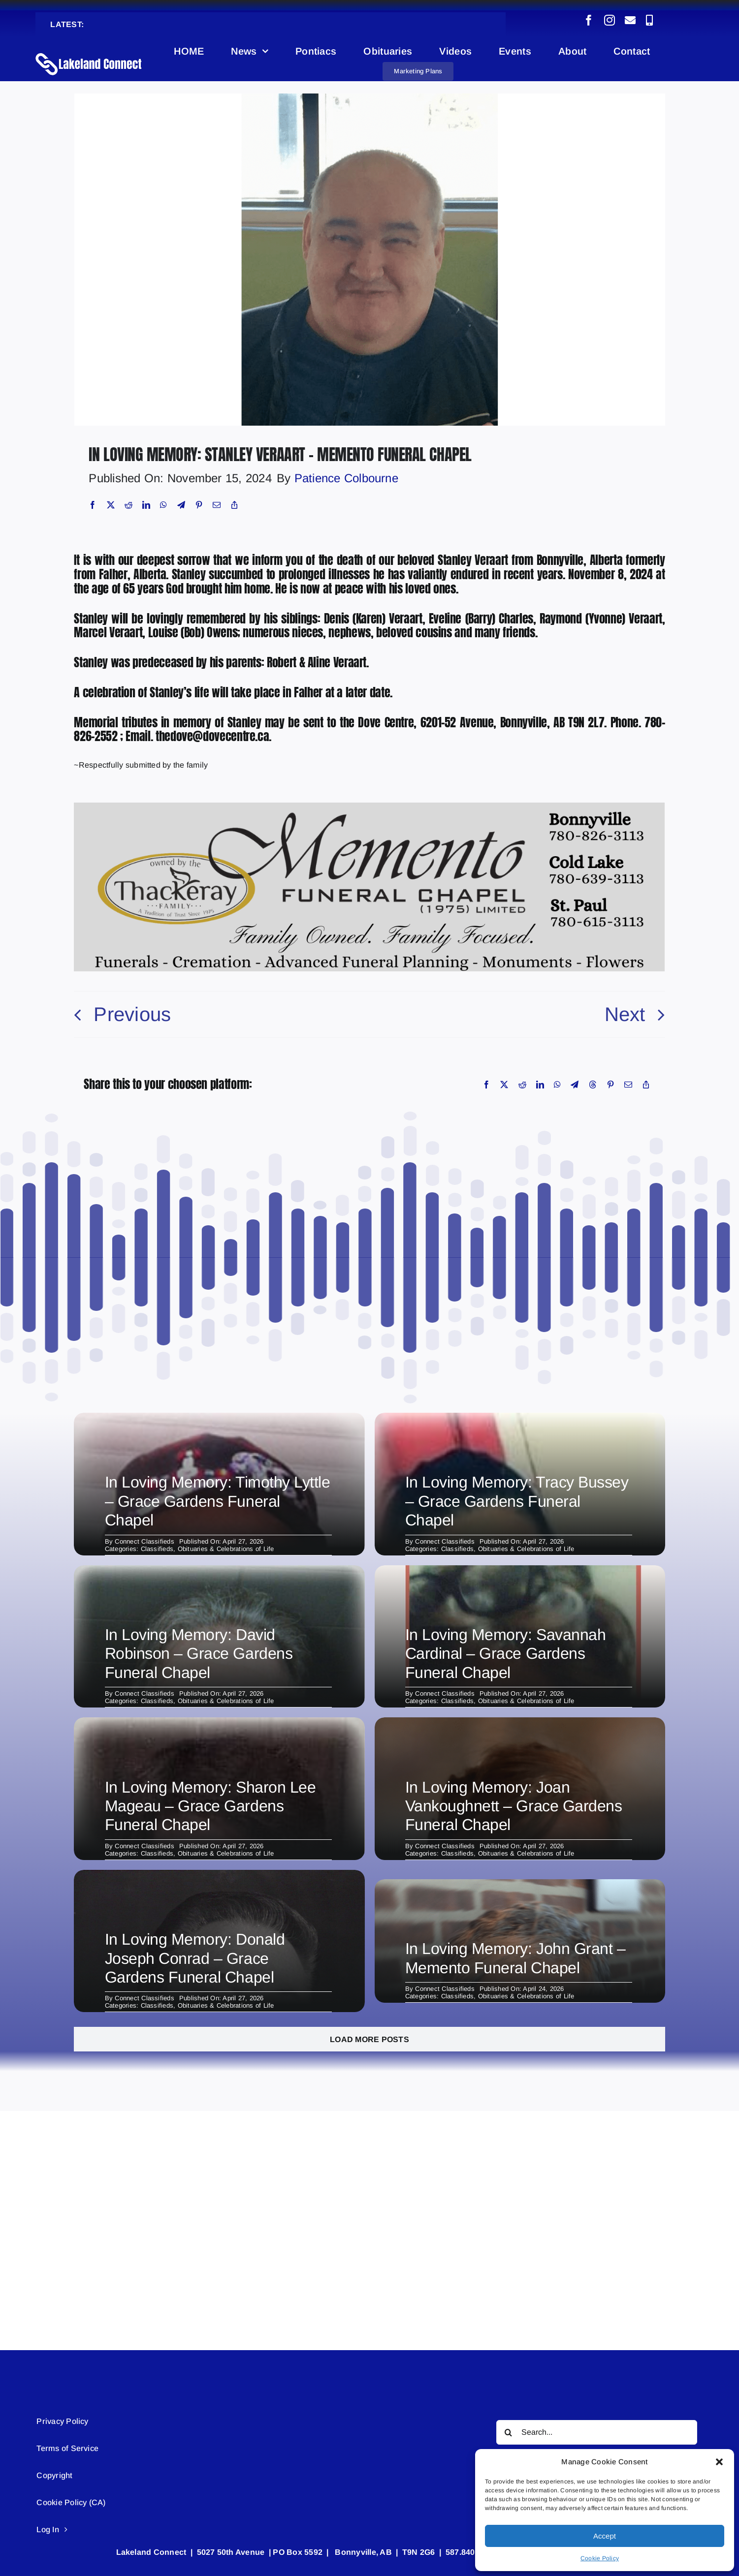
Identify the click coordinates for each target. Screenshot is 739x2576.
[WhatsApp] (163, 504)
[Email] (216, 504)
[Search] (508, 2432)
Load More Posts (369, 2039)
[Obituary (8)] (369, 97)
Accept (604, 2536)
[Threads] (593, 1084)
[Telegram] (181, 504)
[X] (111, 504)
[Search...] (596, 2432)
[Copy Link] (234, 504)
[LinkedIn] (146, 504)
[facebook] (588, 20)
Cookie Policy (599, 2558)
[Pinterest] (199, 504)
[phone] (649, 20)
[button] (719, 2462)
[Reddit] (128, 504)
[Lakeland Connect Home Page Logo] (89, 52)
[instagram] (609, 20)
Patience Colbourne (346, 478)
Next (625, 1014)
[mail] (630, 20)
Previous (132, 1014)
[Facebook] (92, 504)
